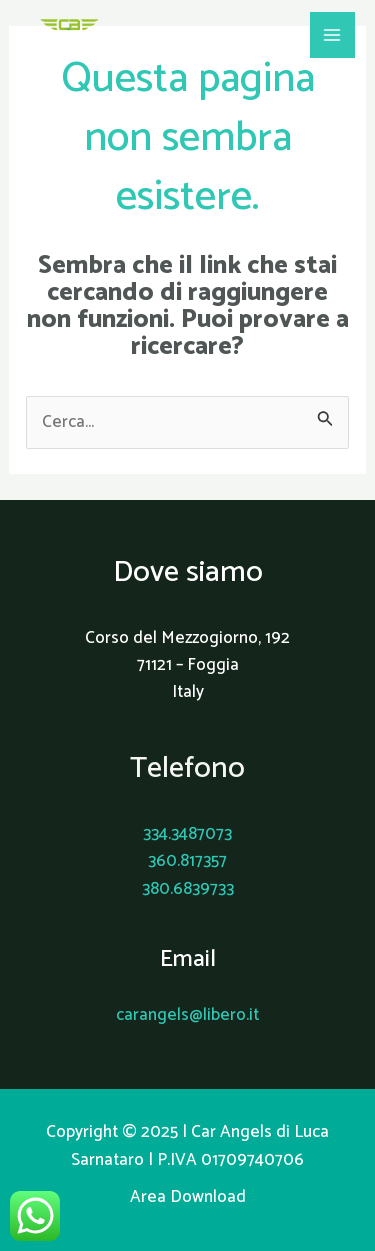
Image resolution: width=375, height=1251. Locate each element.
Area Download (188, 1197)
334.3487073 (187, 834)
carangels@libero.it (187, 1015)
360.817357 (187, 861)
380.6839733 (188, 889)
